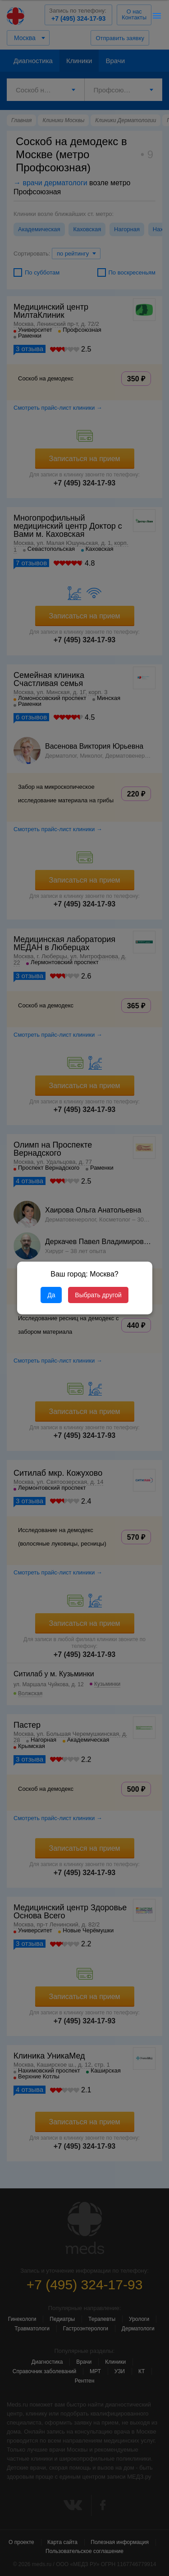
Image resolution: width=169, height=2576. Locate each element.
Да (51, 1295)
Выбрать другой (98, 1295)
